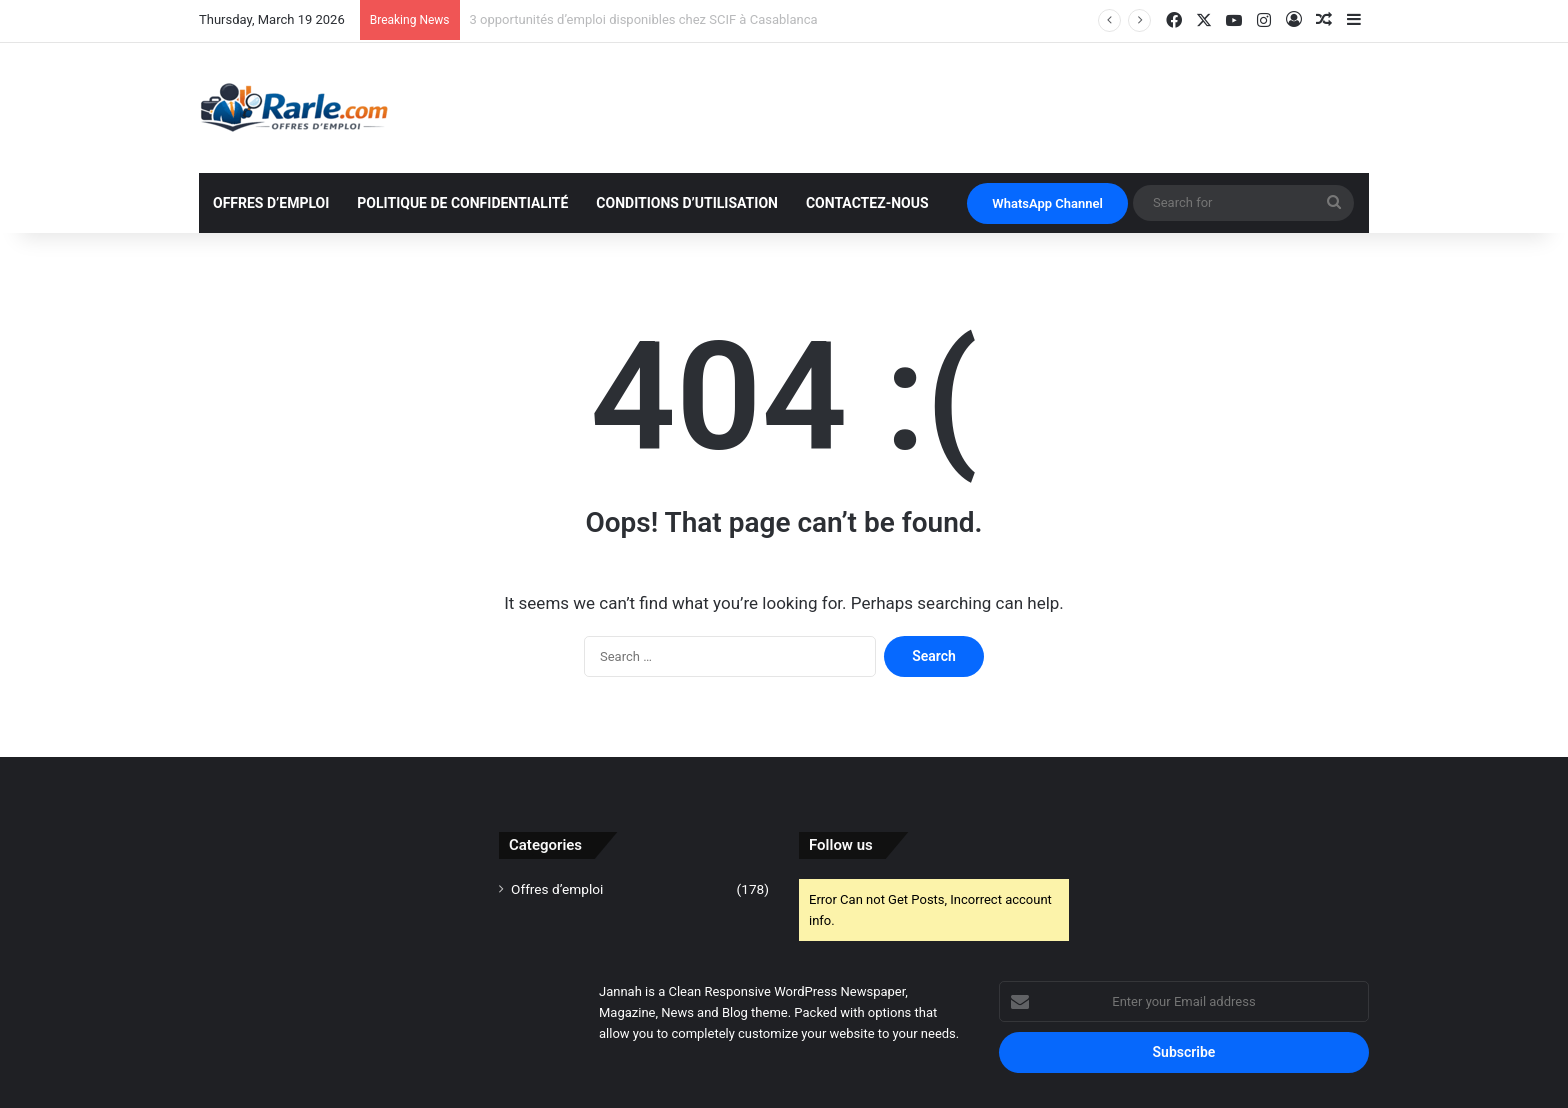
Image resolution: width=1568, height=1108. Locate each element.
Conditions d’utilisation (687, 203)
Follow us (841, 845)
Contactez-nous (867, 203)
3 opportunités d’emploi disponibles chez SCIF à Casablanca (644, 19)
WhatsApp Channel (1047, 203)
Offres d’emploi (271, 203)
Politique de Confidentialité (462, 203)
